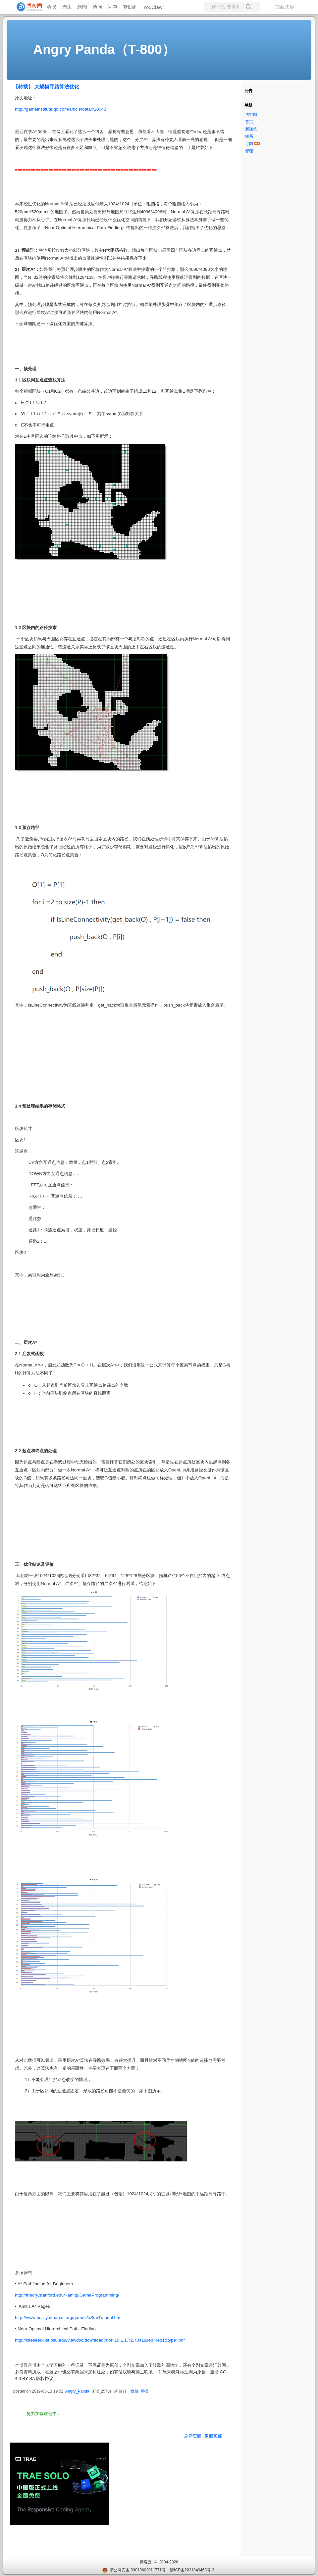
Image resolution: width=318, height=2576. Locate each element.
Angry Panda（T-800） (104, 49)
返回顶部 (213, 2436)
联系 (249, 136)
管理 (249, 151)
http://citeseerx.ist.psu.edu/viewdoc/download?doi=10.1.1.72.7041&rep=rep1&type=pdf (100, 2340)
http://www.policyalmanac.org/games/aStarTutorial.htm (68, 2317)
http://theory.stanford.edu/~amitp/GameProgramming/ (67, 2295)
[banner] (26, 7)
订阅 (249, 143)
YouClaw (153, 7)
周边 (67, 7)
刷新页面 (192, 2436)
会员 (52, 7)
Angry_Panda (77, 2391)
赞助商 (130, 7)
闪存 (113, 7)
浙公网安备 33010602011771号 (134, 2570)
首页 (249, 122)
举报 (144, 2391)
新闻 (82, 7)
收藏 (134, 2391)
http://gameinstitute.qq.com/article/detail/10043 (60, 109)
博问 (97, 7)
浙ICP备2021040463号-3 (192, 2570)
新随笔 (251, 129)
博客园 (251, 114)
